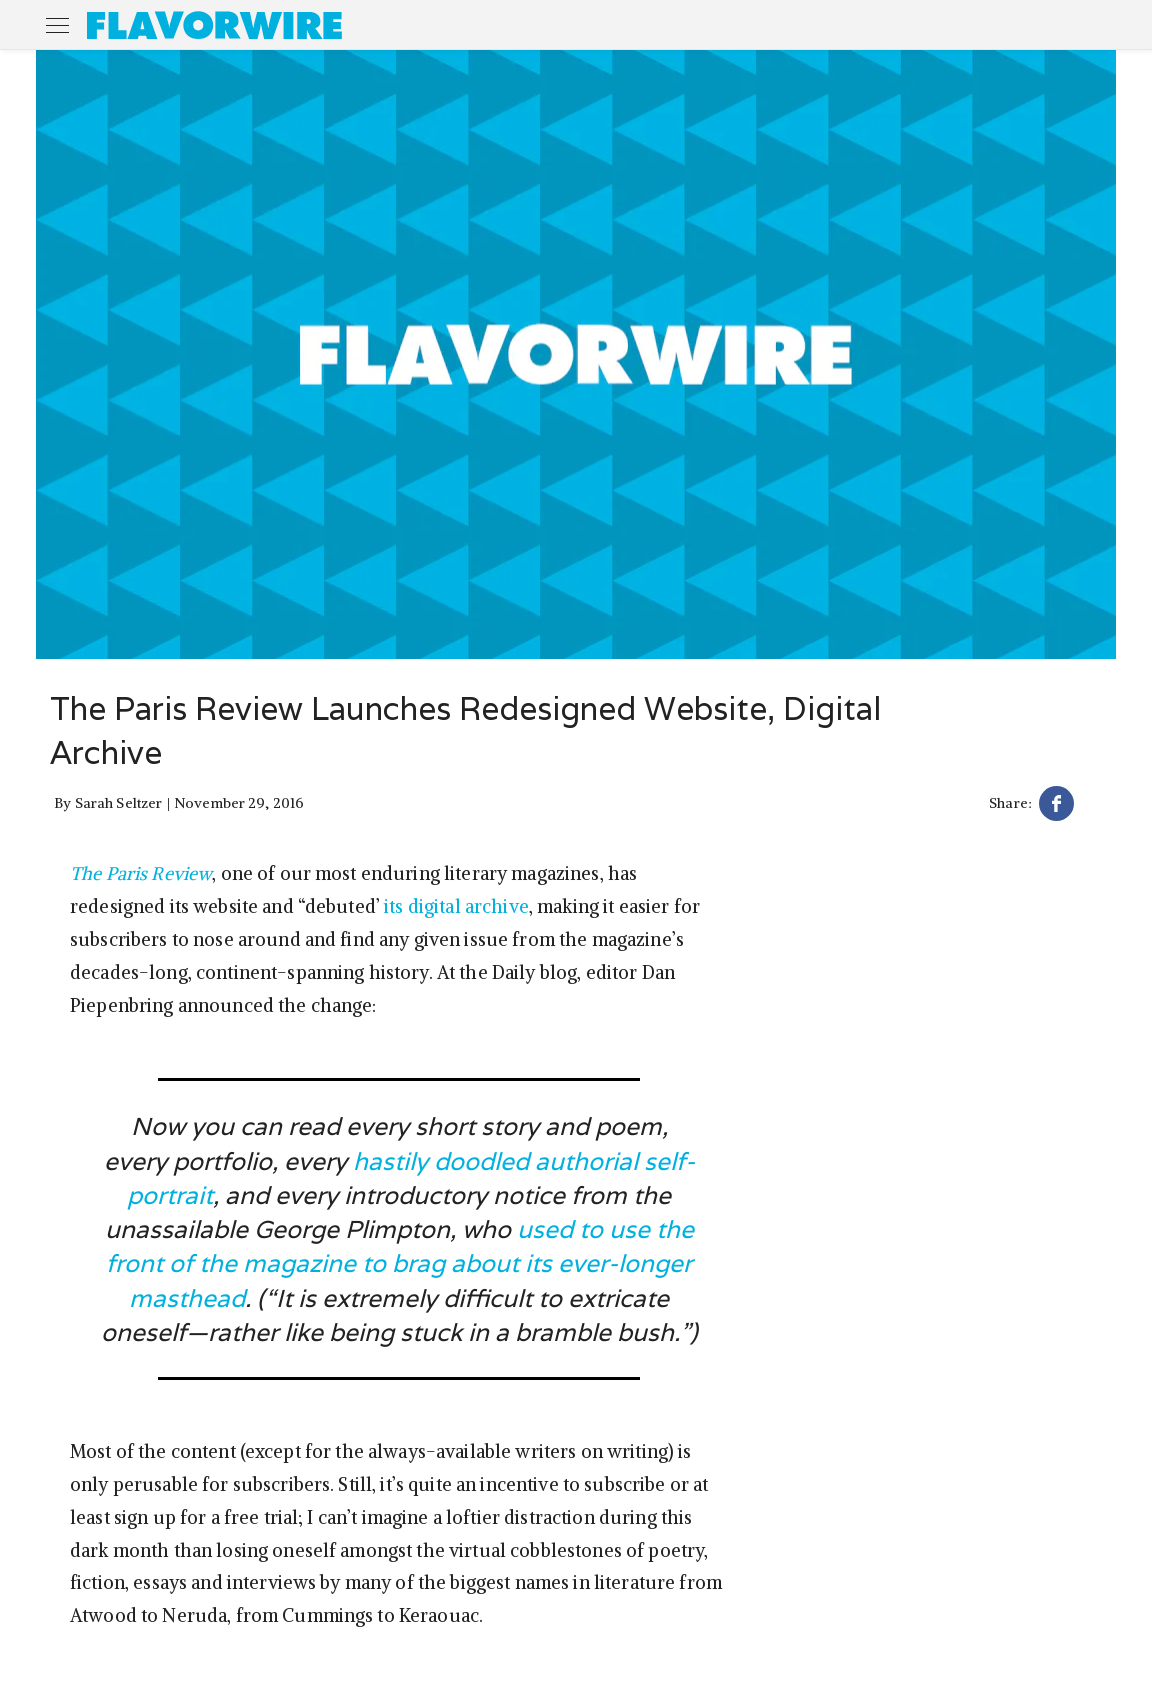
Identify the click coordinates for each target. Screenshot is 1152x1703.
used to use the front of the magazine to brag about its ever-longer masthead (400, 1263)
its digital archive (456, 906)
